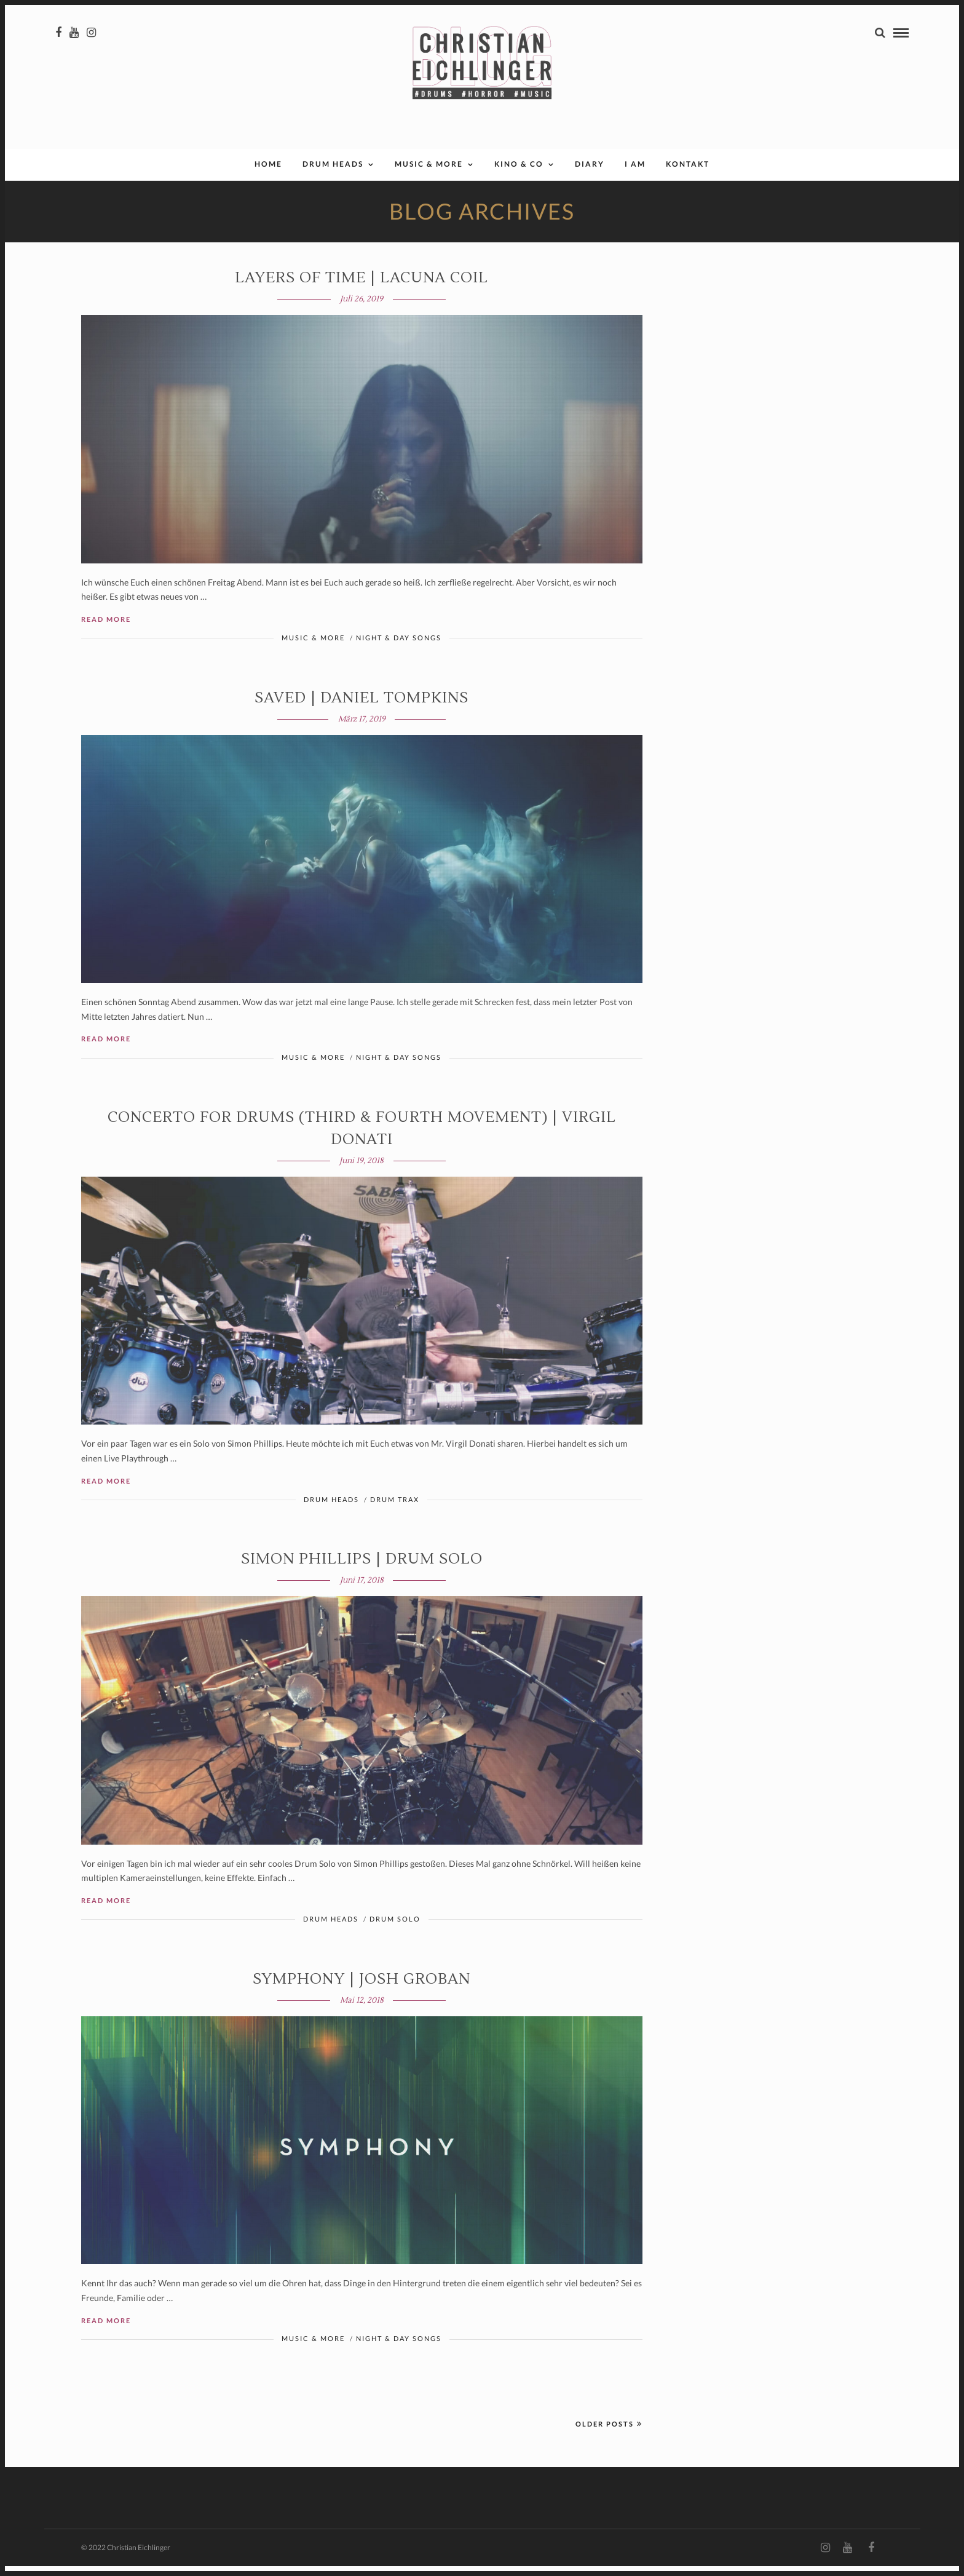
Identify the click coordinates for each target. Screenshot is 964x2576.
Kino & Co (518, 173)
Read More (106, 629)
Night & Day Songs (398, 647)
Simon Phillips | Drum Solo (362, 1568)
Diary (589, 173)
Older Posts (608, 2434)
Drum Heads (332, 173)
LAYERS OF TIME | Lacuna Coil (361, 287)
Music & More (429, 173)
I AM (635, 173)
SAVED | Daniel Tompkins (361, 707)
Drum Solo (395, 1929)
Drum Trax (394, 1509)
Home (268, 173)
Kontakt (687, 173)
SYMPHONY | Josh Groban (361, 1988)
